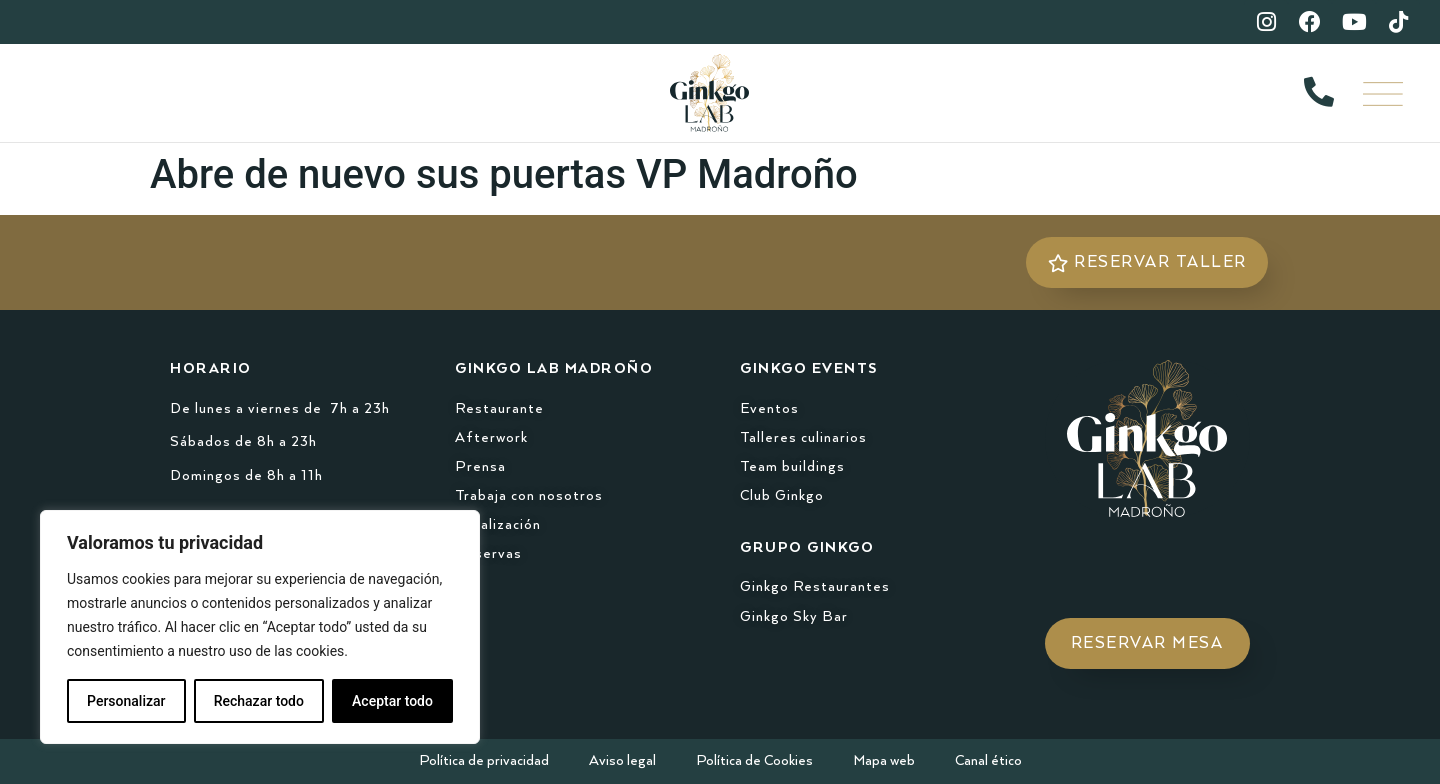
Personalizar (126, 701)
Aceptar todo (392, 701)
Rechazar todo (259, 701)
